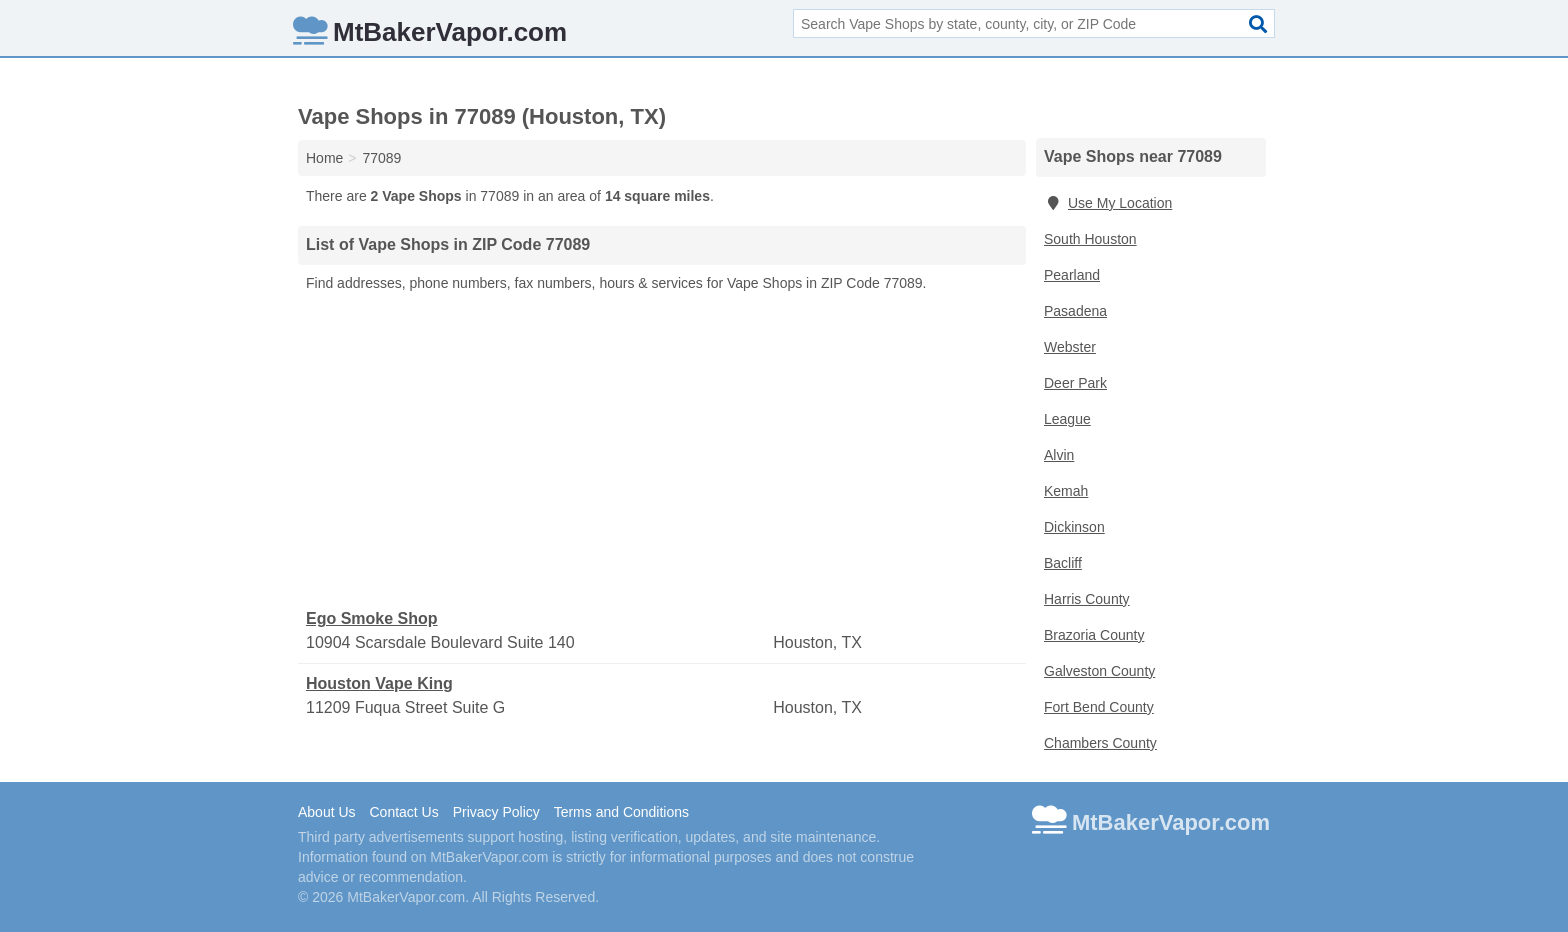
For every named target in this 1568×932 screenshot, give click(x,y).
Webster (1070, 347)
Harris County (1087, 599)
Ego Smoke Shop (372, 618)
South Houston (1090, 239)
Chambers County (1100, 743)
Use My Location (1108, 203)
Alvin (1059, 455)
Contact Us (403, 812)
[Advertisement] (662, 451)
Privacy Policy (496, 812)
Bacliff (1063, 563)
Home (324, 158)
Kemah (1066, 491)
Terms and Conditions (621, 812)
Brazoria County (1094, 635)
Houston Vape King (379, 683)
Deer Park (1075, 383)
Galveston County (1099, 671)
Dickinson (1074, 527)
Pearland (1072, 275)
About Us (327, 812)
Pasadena (1075, 311)
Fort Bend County (1099, 707)
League (1067, 419)
